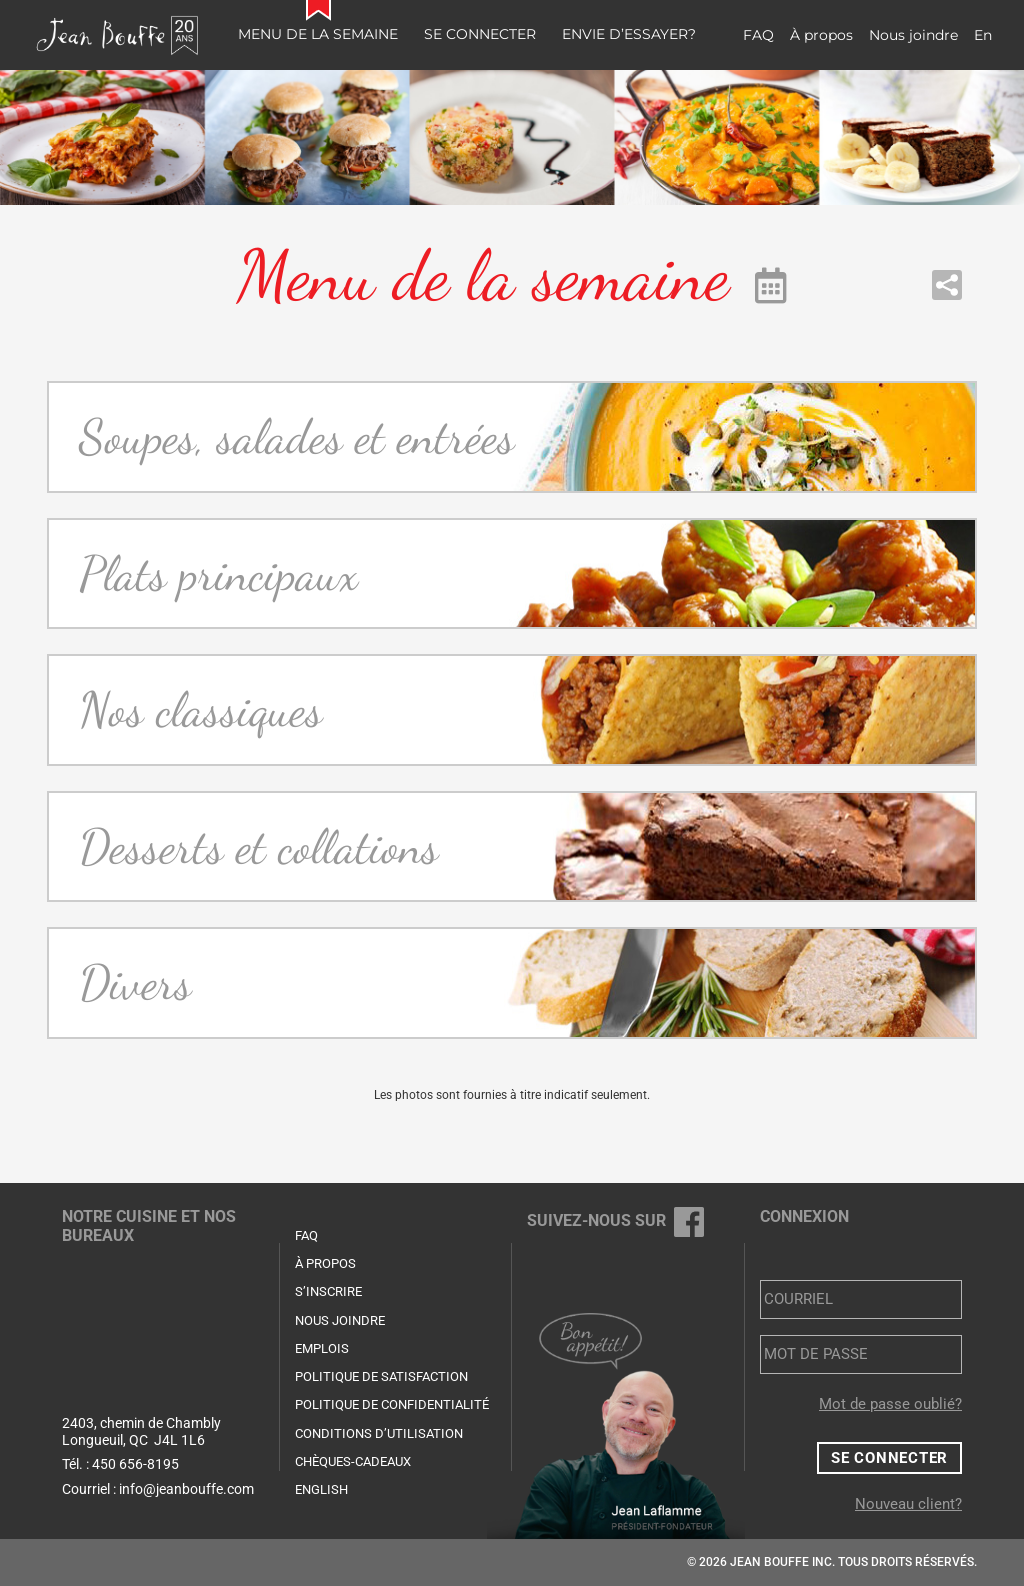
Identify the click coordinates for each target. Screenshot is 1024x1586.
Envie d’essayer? (629, 34)
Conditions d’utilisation (379, 1433)
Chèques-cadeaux (353, 1461)
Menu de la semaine (318, 34)
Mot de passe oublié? (890, 1404)
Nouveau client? (908, 1504)
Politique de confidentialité (392, 1404)
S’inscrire (328, 1291)
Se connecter (480, 34)
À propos (821, 35)
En (983, 35)
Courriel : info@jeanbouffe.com (158, 1489)
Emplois (322, 1348)
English (321, 1489)
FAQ (758, 35)
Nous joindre (913, 35)
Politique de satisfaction (381, 1376)
